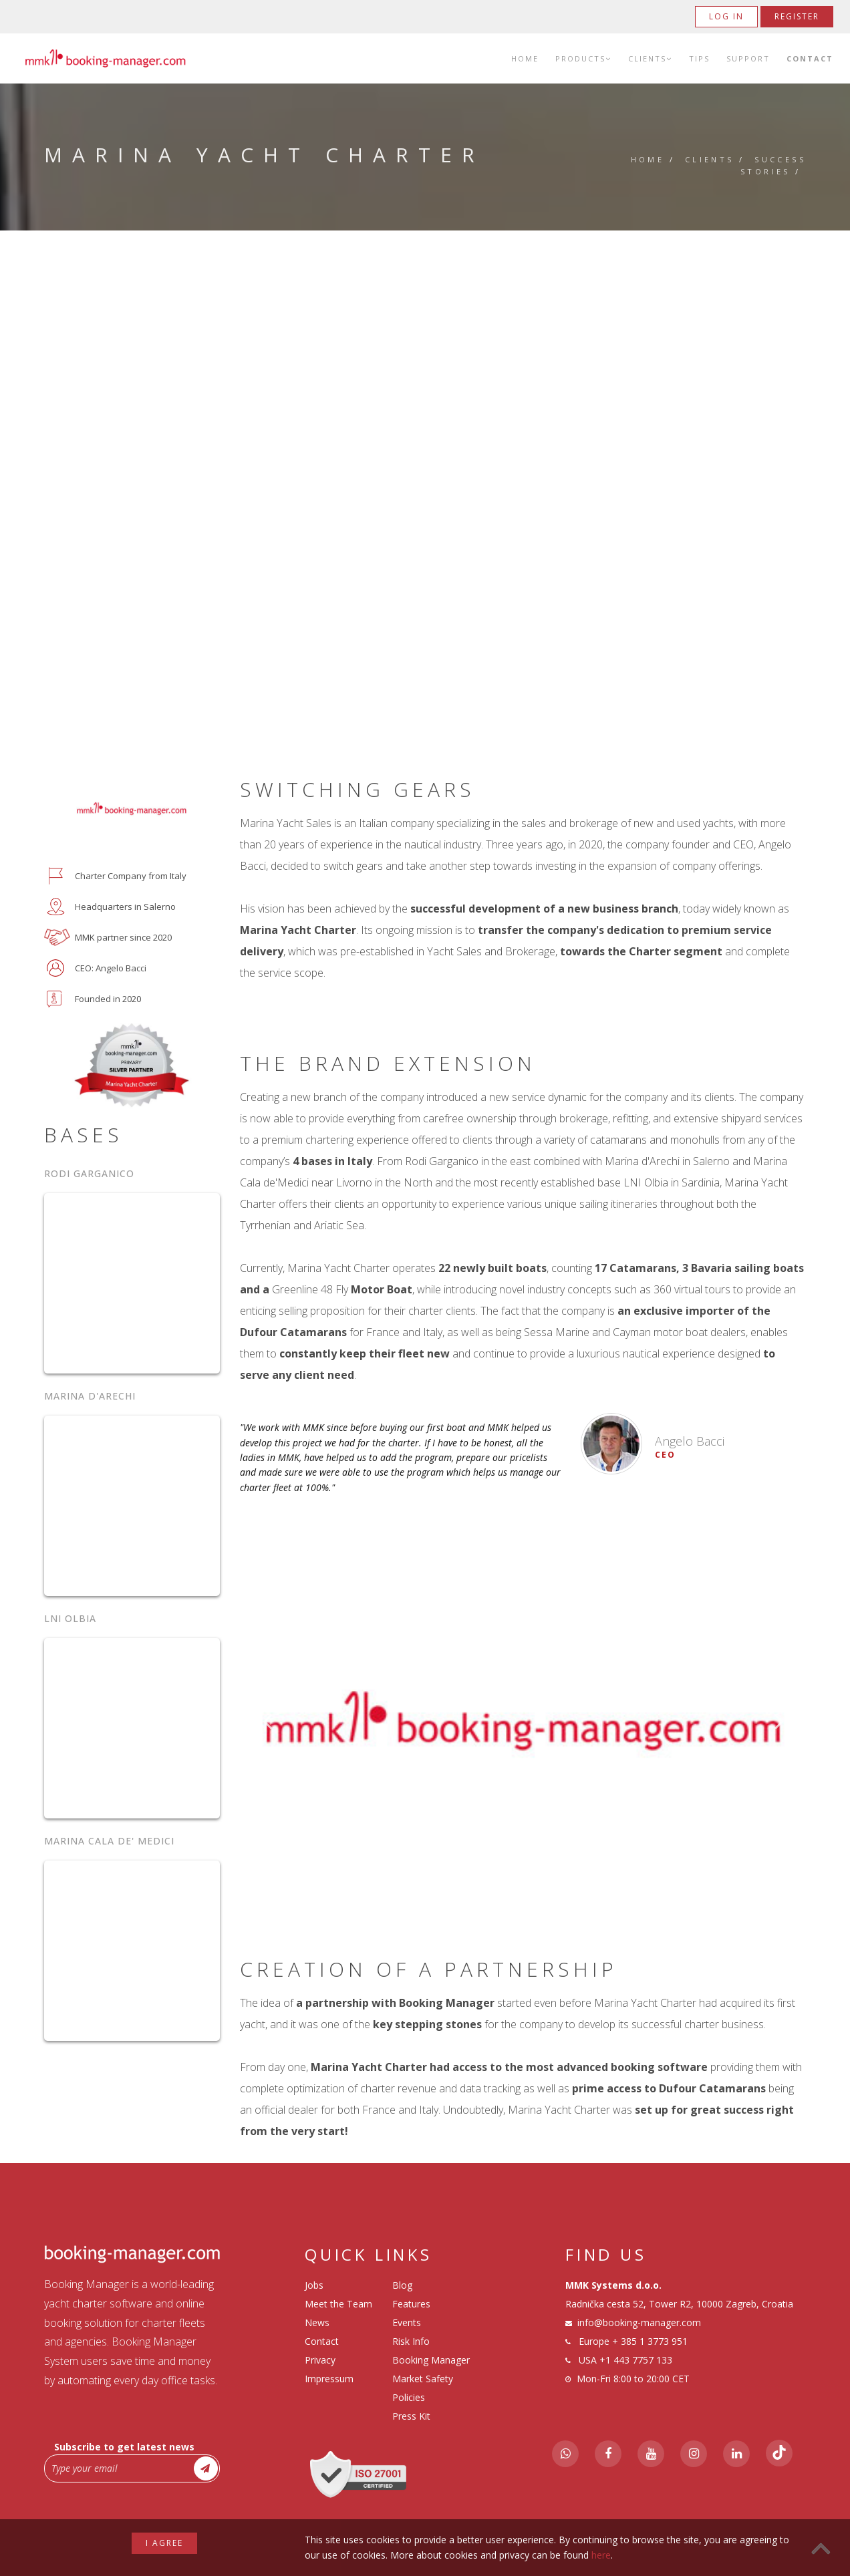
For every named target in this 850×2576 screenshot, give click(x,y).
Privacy (320, 2360)
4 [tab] (553, 1923)
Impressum (329, 2378)
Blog (402, 2285)
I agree (164, 2543)
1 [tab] (492, 1923)
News (317, 2322)
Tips (699, 58)
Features (411, 2303)
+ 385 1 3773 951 (650, 2341)
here (601, 2555)
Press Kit (411, 2416)
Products (583, 58)
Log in (726, 16)
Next (779, 1721)
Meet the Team (338, 2303)
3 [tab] (533, 1923)
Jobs (314, 2285)
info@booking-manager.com (639, 2322)
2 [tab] (513, 1923)
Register (796, 16)
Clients (650, 58)
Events (406, 2322)
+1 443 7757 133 (635, 2360)
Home (525, 58)
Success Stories (773, 165)
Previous (267, 1721)
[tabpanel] (523, 1720)
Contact (810, 58)
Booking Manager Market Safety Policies (431, 2379)
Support (748, 58)
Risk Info (411, 2341)
